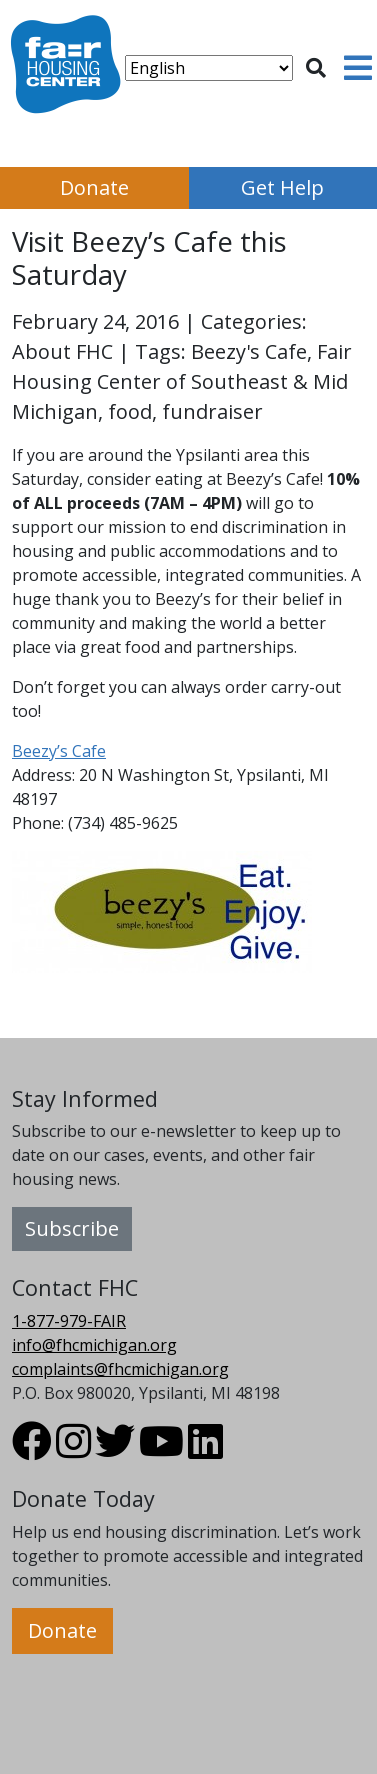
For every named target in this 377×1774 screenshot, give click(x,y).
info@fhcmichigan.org (94, 1345)
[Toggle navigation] (358, 68)
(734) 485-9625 (123, 823)
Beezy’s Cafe (59, 751)
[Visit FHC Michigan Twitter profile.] (115, 1450)
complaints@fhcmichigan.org (120, 1369)
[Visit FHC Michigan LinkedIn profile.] (205, 1450)
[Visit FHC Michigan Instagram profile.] (73, 1450)
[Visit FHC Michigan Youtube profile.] (161, 1450)
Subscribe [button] (72, 1228)
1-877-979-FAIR (69, 1321)
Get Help (282, 187)
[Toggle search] (316, 68)
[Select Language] (209, 68)
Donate (94, 187)
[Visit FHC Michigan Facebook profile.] (32, 1450)
